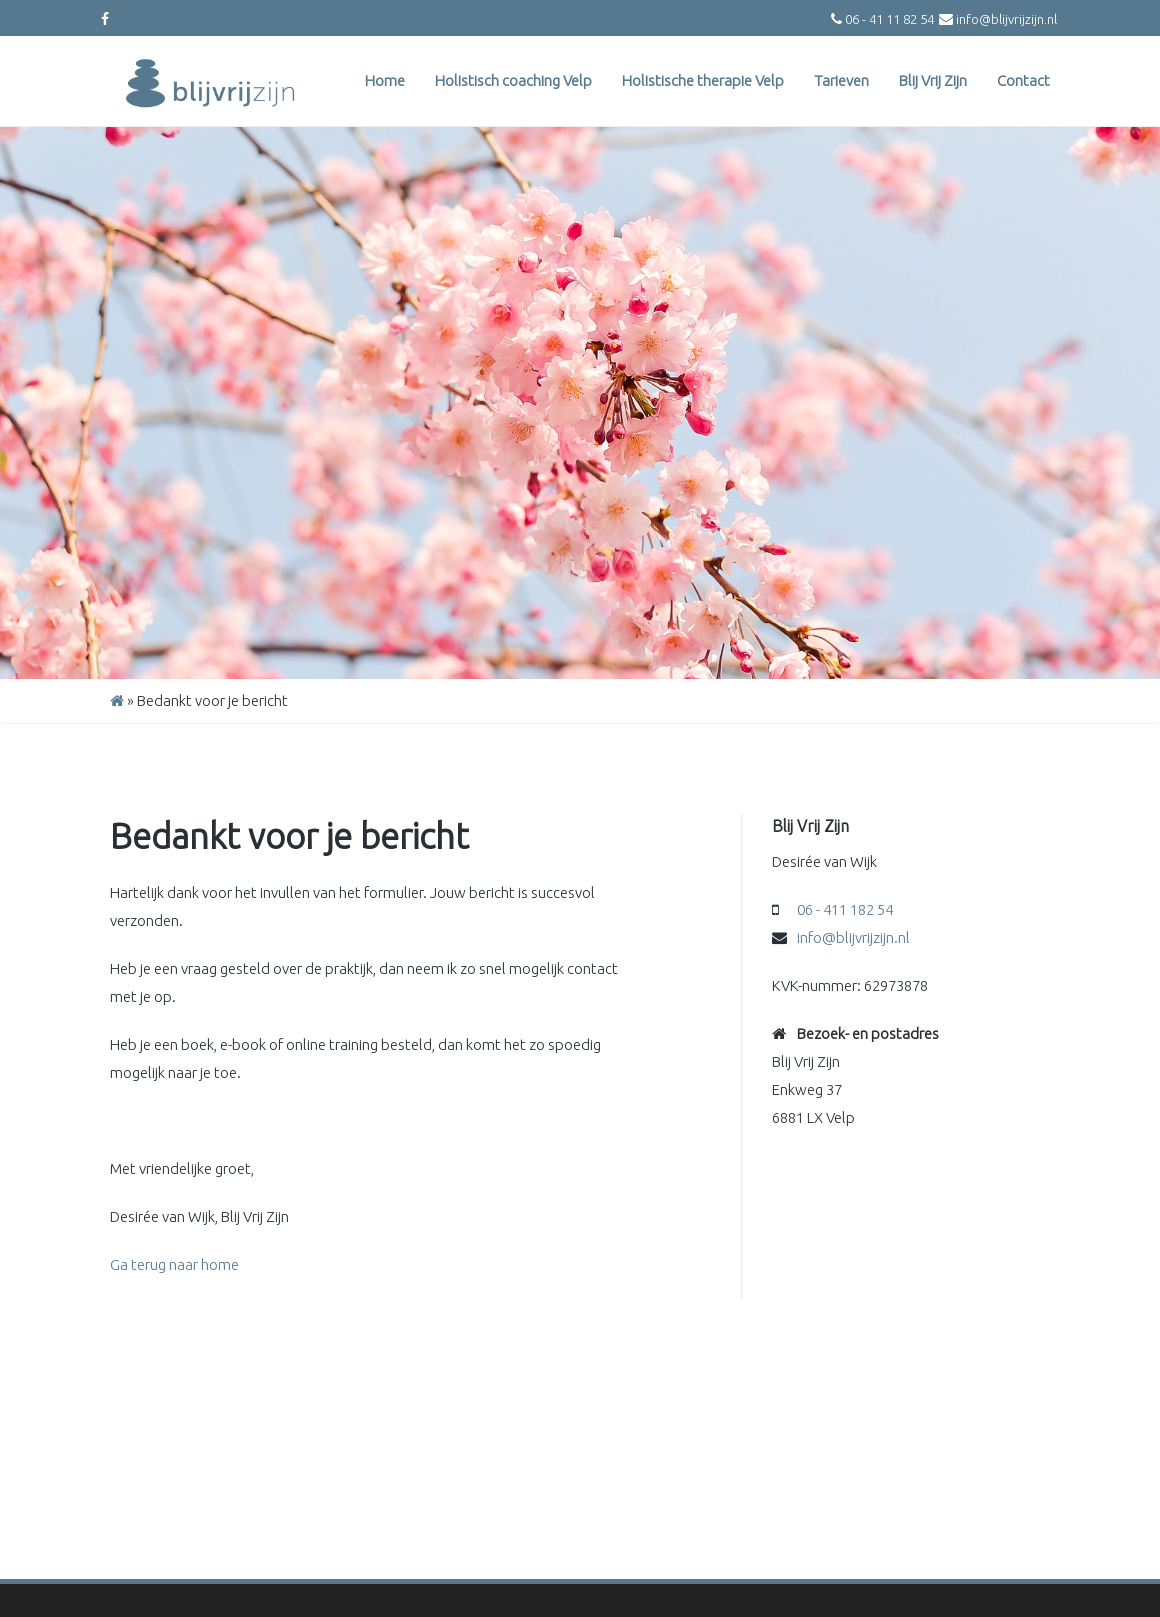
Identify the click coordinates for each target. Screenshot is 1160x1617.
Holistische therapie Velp (703, 80)
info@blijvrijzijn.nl (1006, 19)
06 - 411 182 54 (845, 909)
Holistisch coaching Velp (513, 80)
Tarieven (841, 80)
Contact (1023, 80)
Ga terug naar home (174, 1264)
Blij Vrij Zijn (933, 80)
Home (385, 80)
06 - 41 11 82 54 (889, 19)
